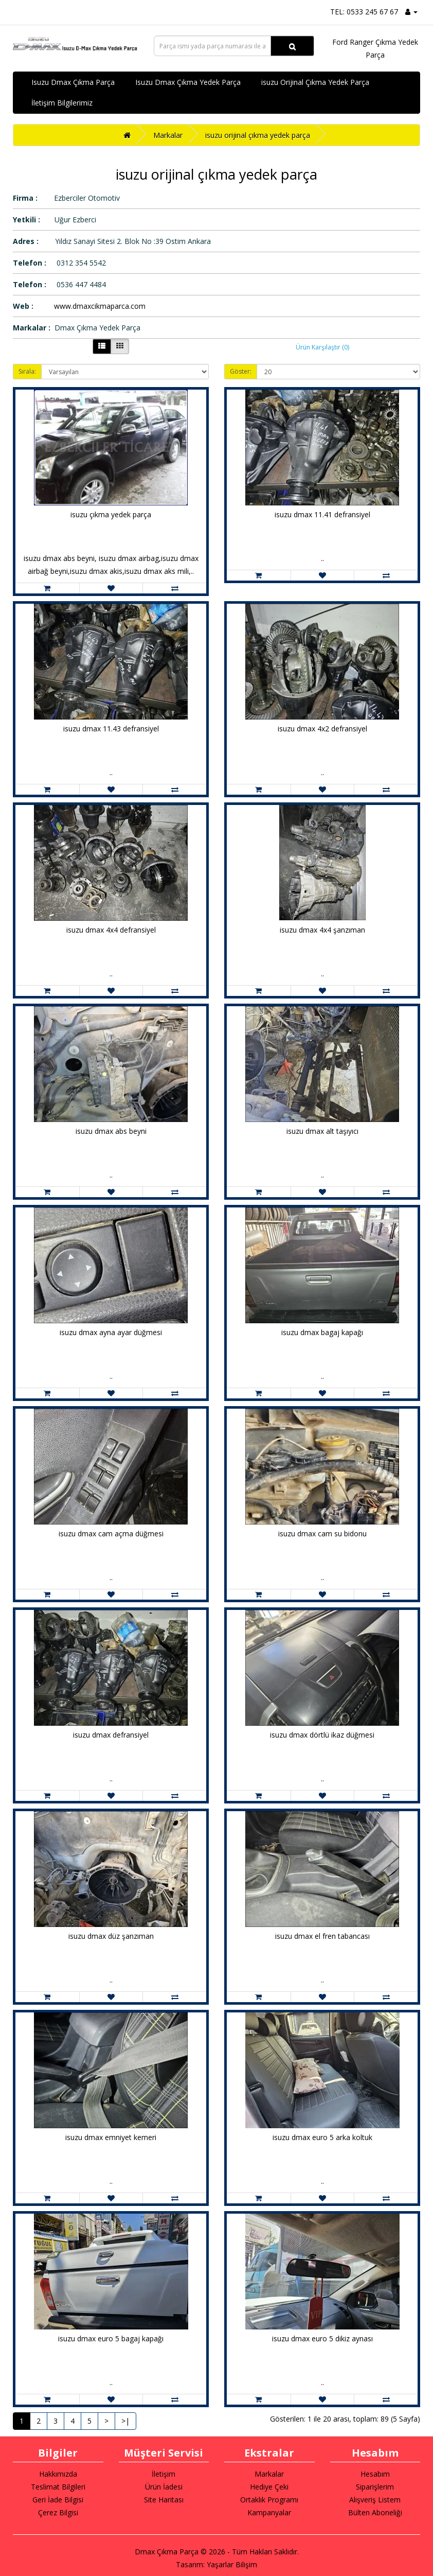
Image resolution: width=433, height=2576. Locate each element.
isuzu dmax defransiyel (111, 1735)
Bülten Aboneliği (375, 2512)
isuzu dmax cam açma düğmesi (111, 1533)
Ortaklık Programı (269, 2499)
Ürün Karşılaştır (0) (322, 347)
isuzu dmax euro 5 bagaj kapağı (111, 2338)
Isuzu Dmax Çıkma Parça (73, 82)
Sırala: (27, 371)
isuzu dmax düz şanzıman (111, 1936)
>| (125, 2421)
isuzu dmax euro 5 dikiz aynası (322, 2338)
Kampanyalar (269, 2512)
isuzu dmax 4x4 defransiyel (111, 930)
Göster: (240, 371)
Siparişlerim (375, 2487)
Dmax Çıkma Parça (167, 2551)
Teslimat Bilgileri (58, 2487)
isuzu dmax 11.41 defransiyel (322, 514)
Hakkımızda (58, 2474)
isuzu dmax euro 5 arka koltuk (322, 2137)
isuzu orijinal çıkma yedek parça (257, 135)
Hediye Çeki (269, 2487)
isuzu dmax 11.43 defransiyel (111, 728)
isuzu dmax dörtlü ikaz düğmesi (322, 1735)
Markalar (168, 135)
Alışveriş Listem (375, 2499)
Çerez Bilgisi (58, 2512)
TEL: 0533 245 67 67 (364, 11)
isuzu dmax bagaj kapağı (322, 1332)
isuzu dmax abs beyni (111, 1131)
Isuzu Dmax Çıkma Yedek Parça (188, 82)
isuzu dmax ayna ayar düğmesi (111, 1332)
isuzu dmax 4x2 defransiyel (322, 728)
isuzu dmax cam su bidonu (322, 1533)
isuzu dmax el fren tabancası (322, 1936)
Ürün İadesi (164, 2487)
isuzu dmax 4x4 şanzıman (322, 930)
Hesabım (375, 2474)
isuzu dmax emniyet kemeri (110, 2137)
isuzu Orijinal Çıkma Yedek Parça (315, 82)
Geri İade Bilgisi (57, 2499)
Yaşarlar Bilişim (232, 2564)
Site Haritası (164, 2499)
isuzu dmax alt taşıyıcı (322, 1131)
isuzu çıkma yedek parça (110, 514)
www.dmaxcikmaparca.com (100, 306)
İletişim (163, 2474)
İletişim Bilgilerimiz (62, 103)
